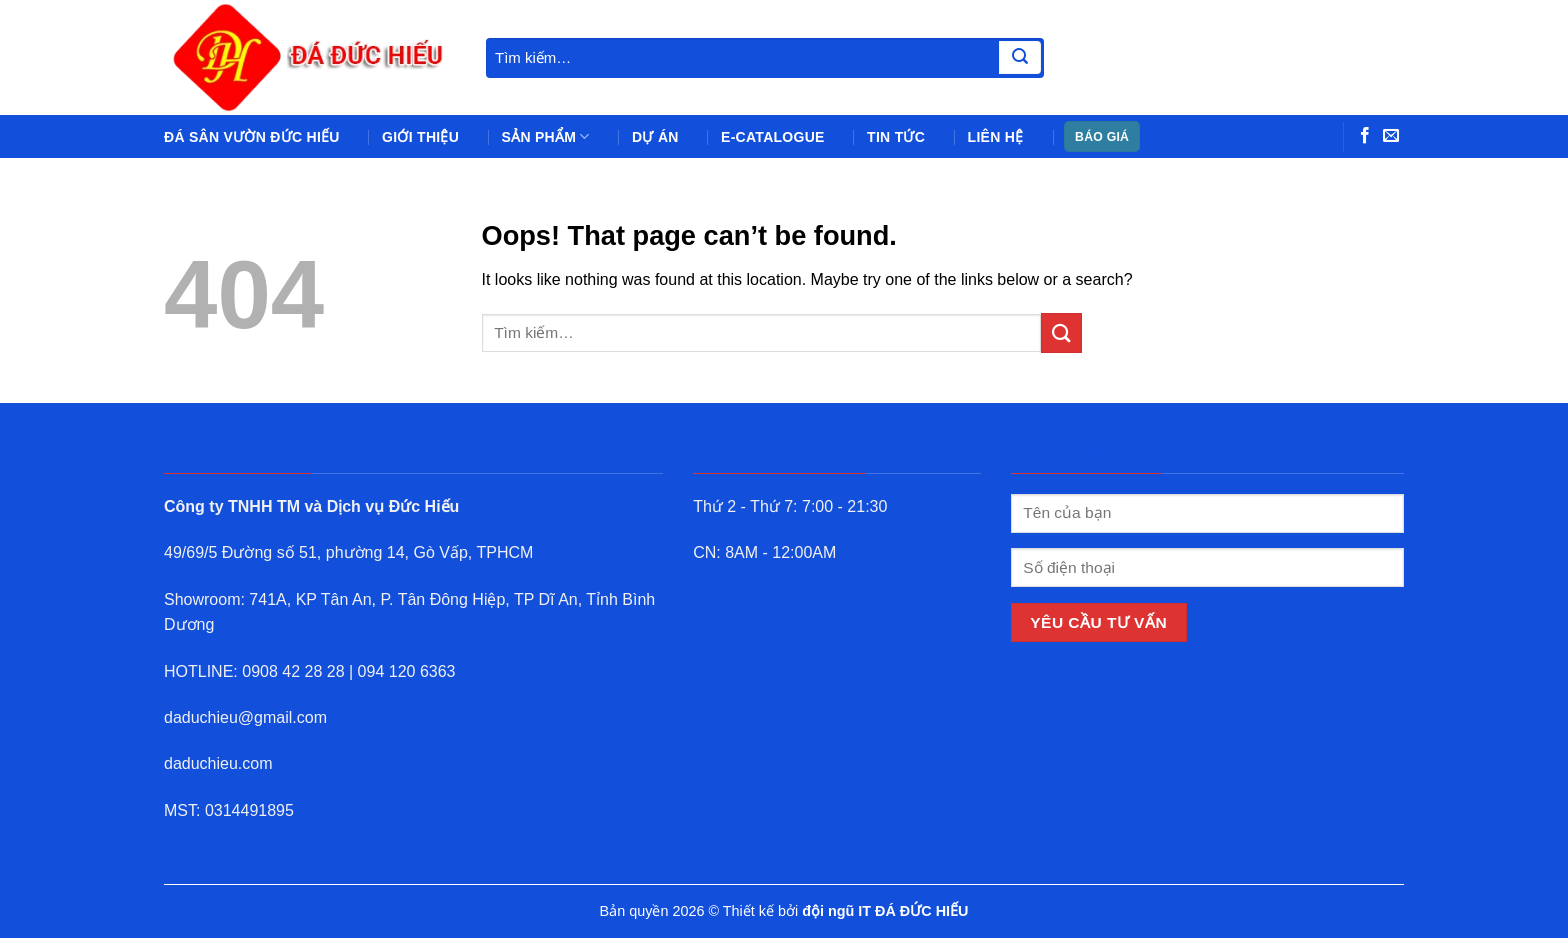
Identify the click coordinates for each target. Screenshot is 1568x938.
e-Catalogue (773, 137)
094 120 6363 (407, 671)
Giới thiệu (420, 137)
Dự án (655, 137)
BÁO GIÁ (1102, 137)
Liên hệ (996, 137)
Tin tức (896, 137)
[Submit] (1020, 58)
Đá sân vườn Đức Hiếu (252, 137)
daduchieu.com (218, 763)
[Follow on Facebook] (1365, 136)
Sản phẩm (546, 136)
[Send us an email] (1391, 136)
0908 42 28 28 (293, 671)
